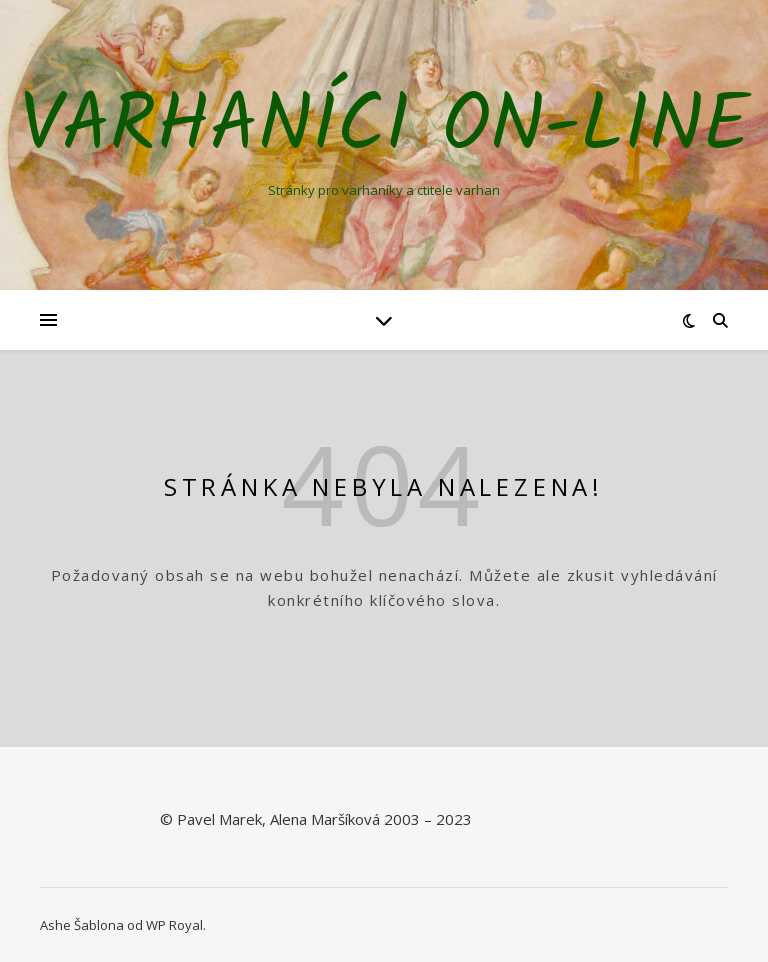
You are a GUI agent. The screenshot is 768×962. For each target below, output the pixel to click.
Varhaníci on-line (384, 128)
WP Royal (174, 925)
